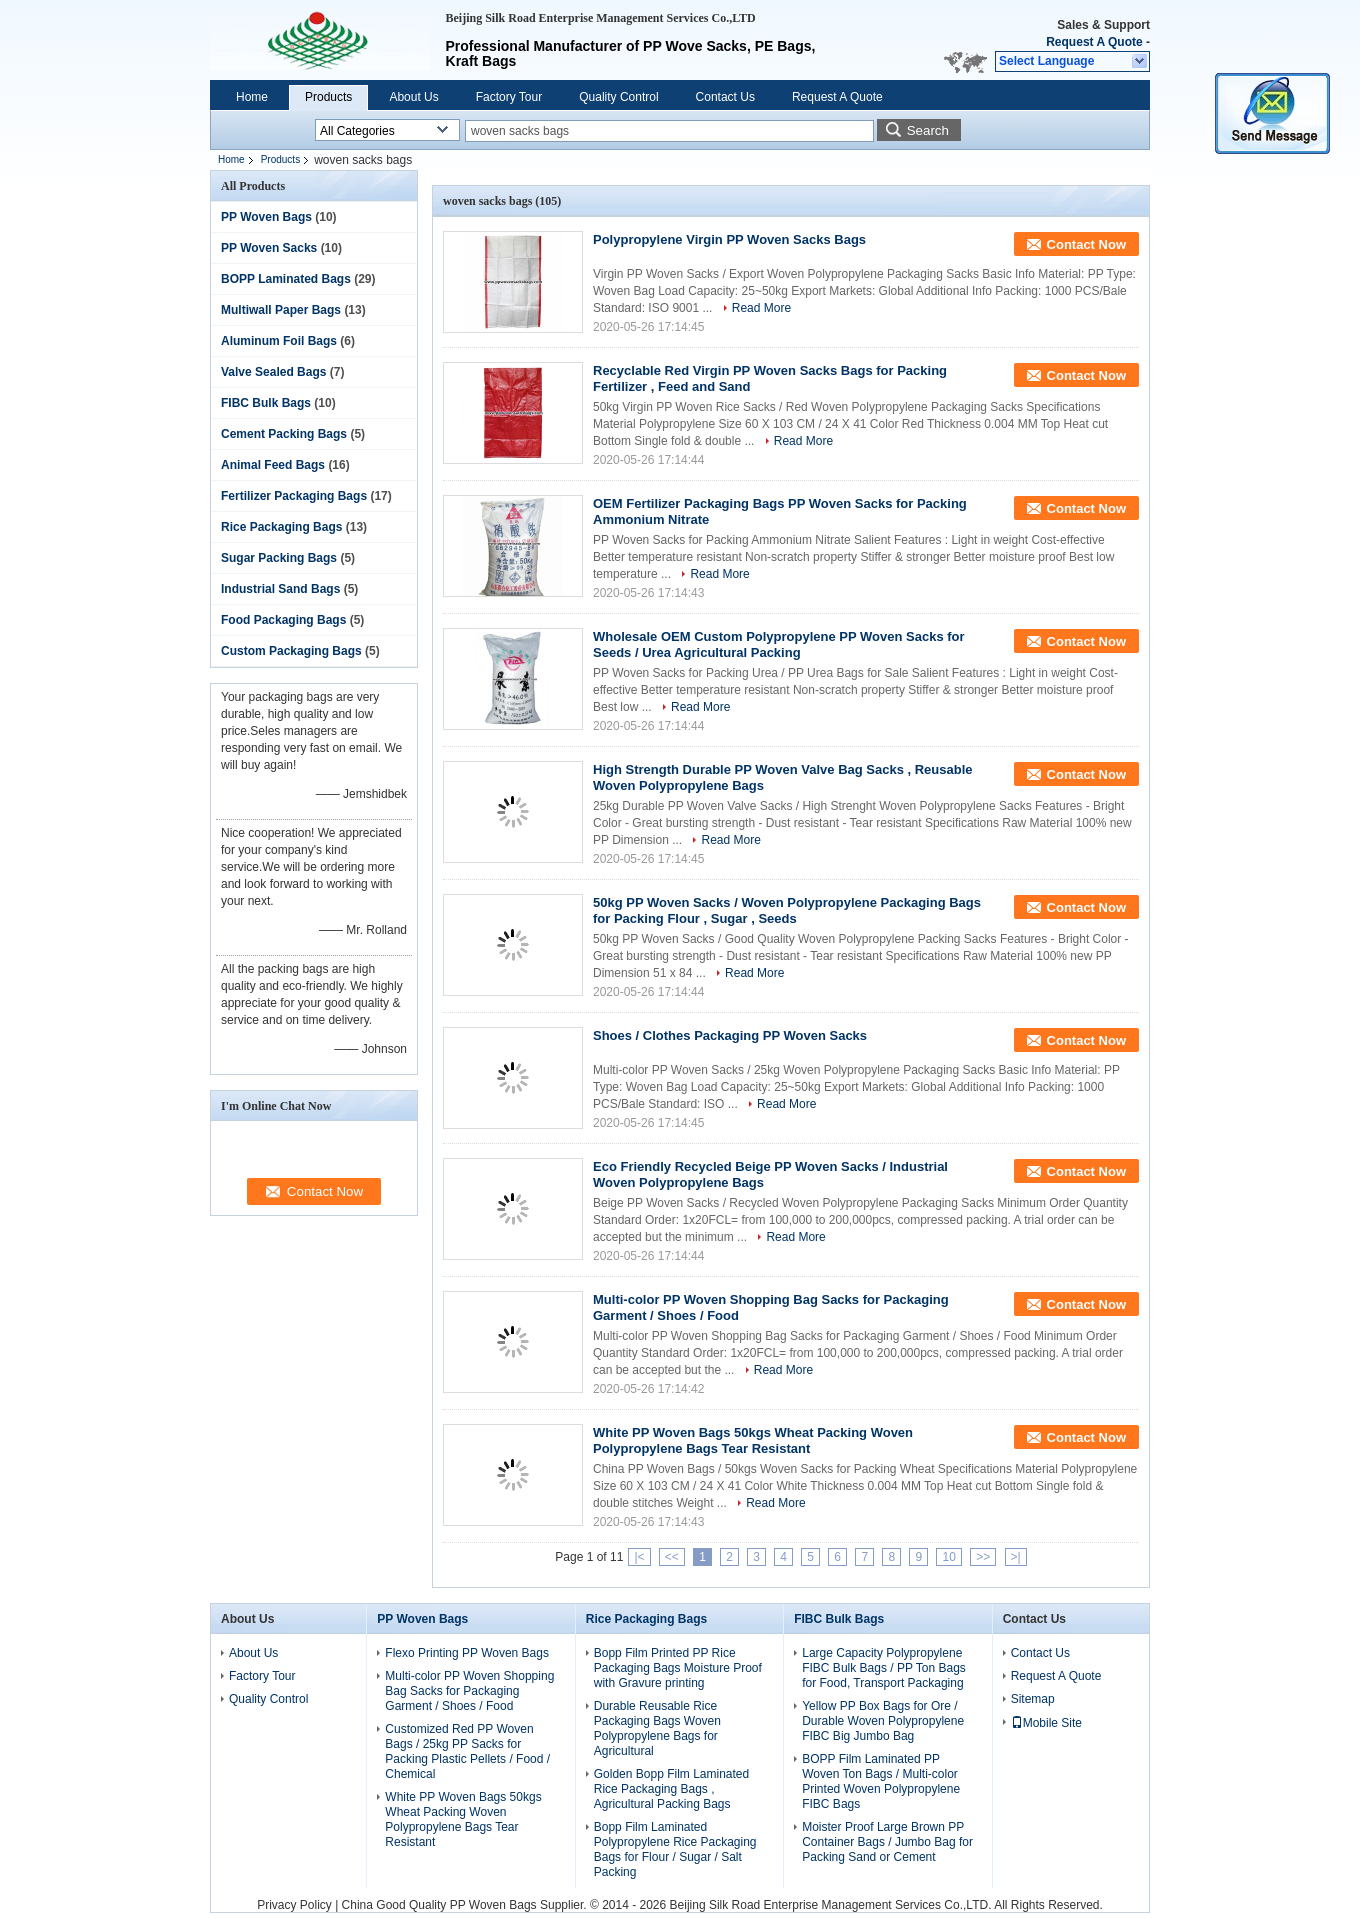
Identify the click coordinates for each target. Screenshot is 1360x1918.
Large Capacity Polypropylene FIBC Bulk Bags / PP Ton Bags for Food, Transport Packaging (884, 1668)
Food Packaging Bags (283, 620)
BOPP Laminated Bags (286, 279)
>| (1016, 1557)
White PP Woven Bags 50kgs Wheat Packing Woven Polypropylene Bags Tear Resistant (753, 1440)
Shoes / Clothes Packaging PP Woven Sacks (730, 1035)
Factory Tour (509, 97)
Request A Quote (1094, 42)
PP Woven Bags (266, 217)
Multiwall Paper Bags (281, 310)
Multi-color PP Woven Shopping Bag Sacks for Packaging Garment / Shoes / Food (469, 1691)
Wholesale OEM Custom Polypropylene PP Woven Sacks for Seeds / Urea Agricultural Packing (779, 644)
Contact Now (1086, 244)
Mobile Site (1046, 1723)
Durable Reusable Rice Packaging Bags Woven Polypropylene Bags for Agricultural (657, 1728)
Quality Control (618, 97)
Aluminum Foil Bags (279, 341)
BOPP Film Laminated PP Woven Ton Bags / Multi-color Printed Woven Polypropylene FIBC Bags (881, 1781)
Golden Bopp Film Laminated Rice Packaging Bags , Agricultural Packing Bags (671, 1789)
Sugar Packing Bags (279, 558)
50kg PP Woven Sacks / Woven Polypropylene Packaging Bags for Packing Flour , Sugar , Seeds (787, 910)
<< (672, 1557)
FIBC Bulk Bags (266, 403)
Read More (761, 308)
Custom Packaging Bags (291, 651)
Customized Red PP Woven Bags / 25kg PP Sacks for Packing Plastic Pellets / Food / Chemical (467, 1751)
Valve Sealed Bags (273, 372)
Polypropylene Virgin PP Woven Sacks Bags (729, 239)
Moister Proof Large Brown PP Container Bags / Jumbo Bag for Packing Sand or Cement (887, 1842)
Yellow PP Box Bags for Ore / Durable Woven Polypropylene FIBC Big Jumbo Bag (883, 1721)
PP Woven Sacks (269, 248)
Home (252, 97)
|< (639, 1557)
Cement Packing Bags (284, 434)
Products (328, 97)
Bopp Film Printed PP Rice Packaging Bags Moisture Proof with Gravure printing (678, 1668)
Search (928, 130)
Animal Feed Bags (273, 465)
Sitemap (1033, 1699)
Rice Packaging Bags (281, 527)
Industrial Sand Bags (280, 589)
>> (983, 1557)
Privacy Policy (294, 1905)
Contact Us (725, 97)
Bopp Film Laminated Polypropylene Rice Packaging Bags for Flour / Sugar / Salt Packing (675, 1849)
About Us (413, 97)
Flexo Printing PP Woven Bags (467, 1653)
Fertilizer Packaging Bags (294, 496)
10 (948, 1557)
